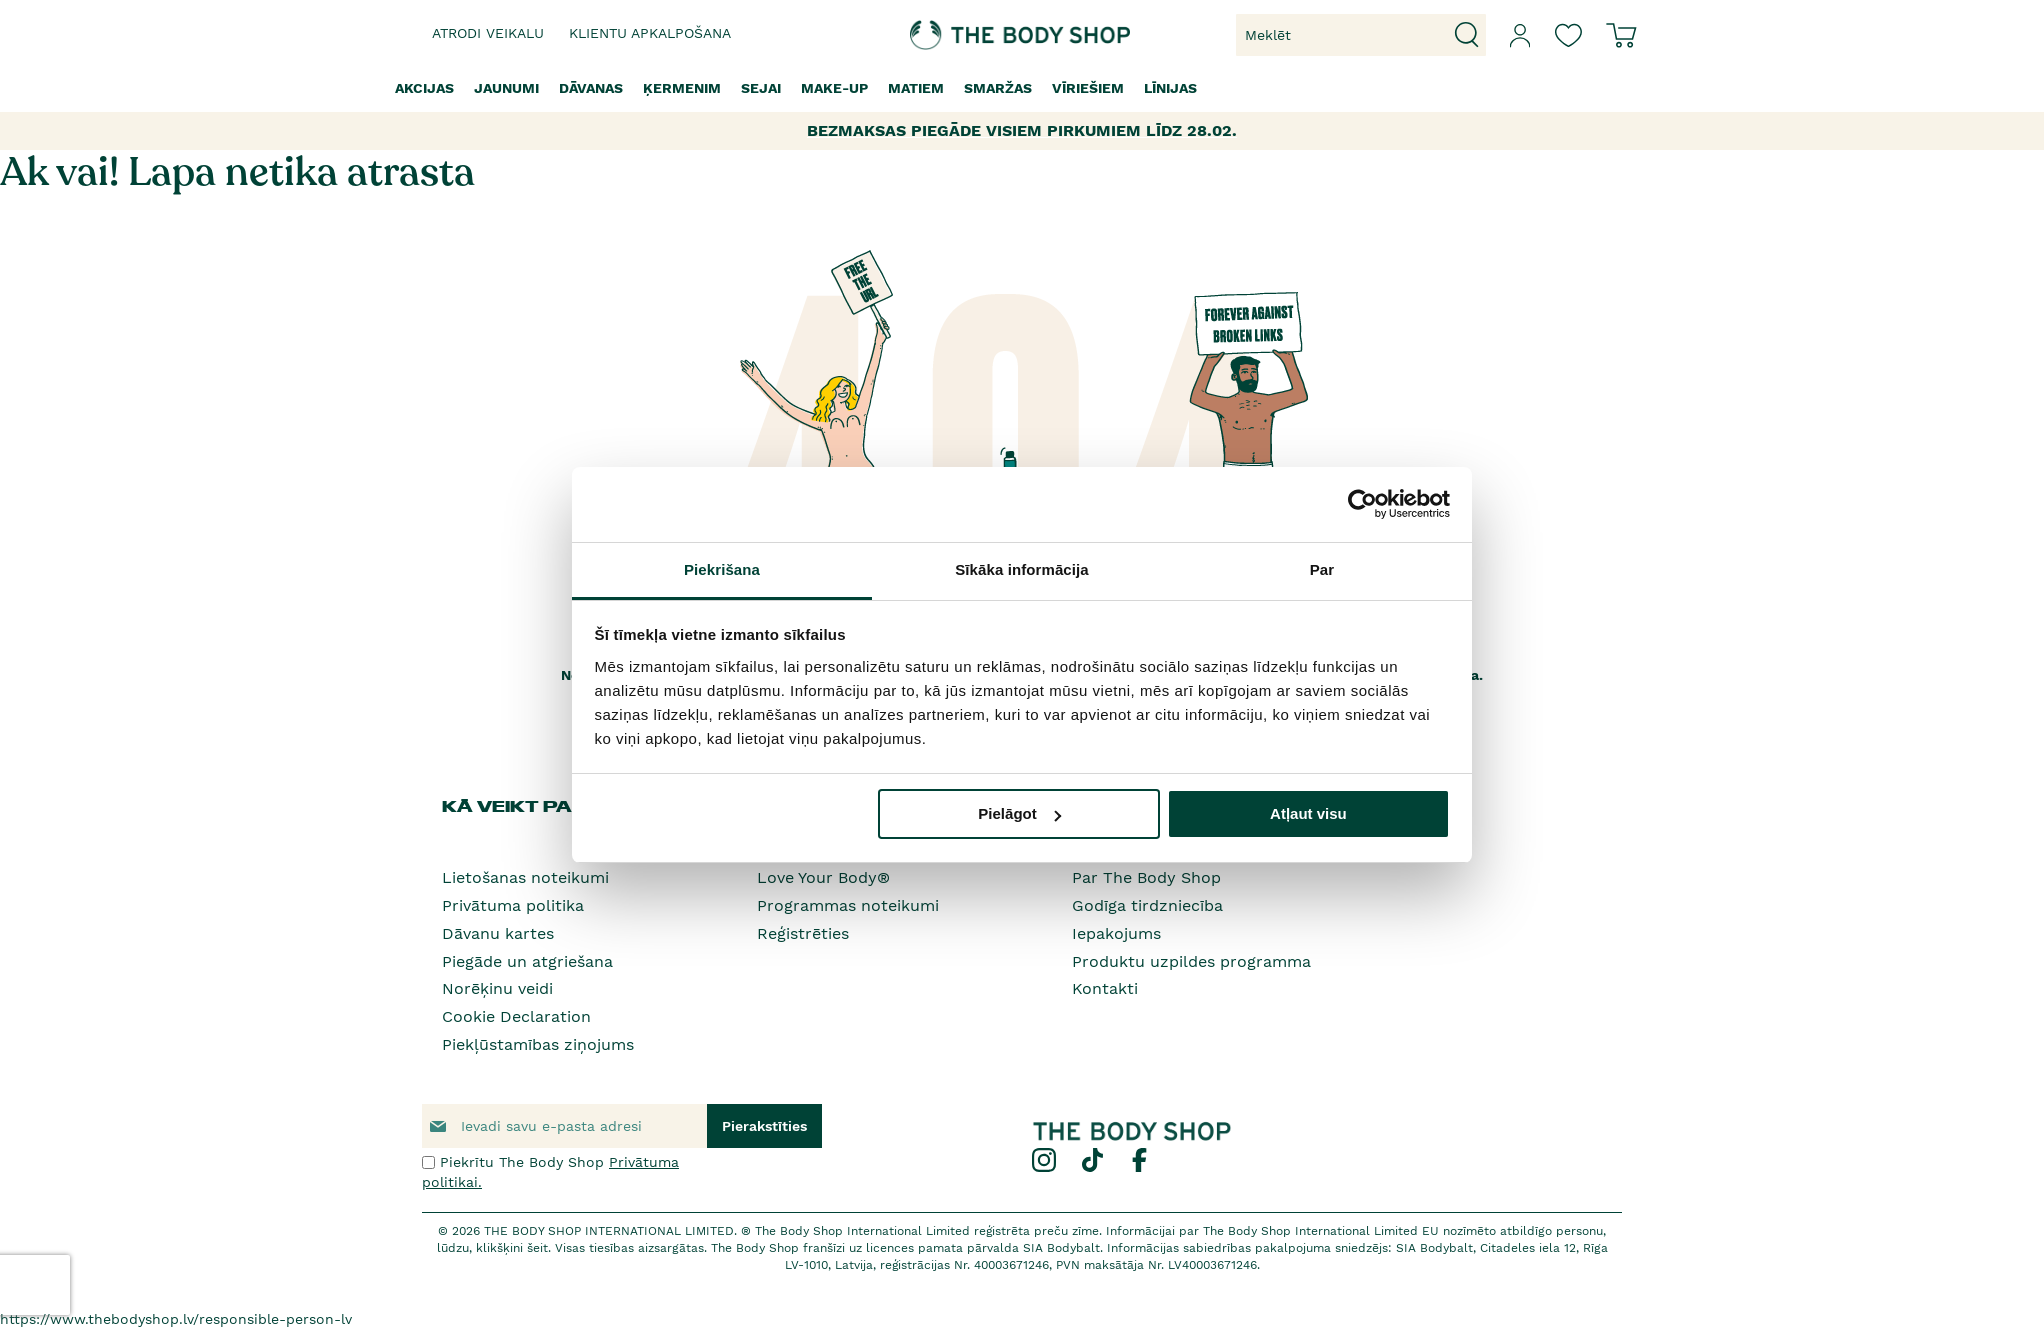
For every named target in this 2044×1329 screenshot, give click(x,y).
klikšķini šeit (512, 1248)
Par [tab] (1322, 569)
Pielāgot (1019, 813)
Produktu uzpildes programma (1191, 961)
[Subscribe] (764, 1126)
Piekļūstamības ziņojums (538, 1044)
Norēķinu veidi (497, 988)
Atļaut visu (1308, 813)
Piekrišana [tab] (722, 569)
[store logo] (960, 35)
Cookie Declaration (516, 1016)
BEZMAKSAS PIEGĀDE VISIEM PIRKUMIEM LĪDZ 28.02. (1022, 130)
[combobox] (1361, 35)
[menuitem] (424, 88)
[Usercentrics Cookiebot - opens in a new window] (1362, 504)
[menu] (1022, 88)
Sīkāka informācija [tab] (1022, 569)
